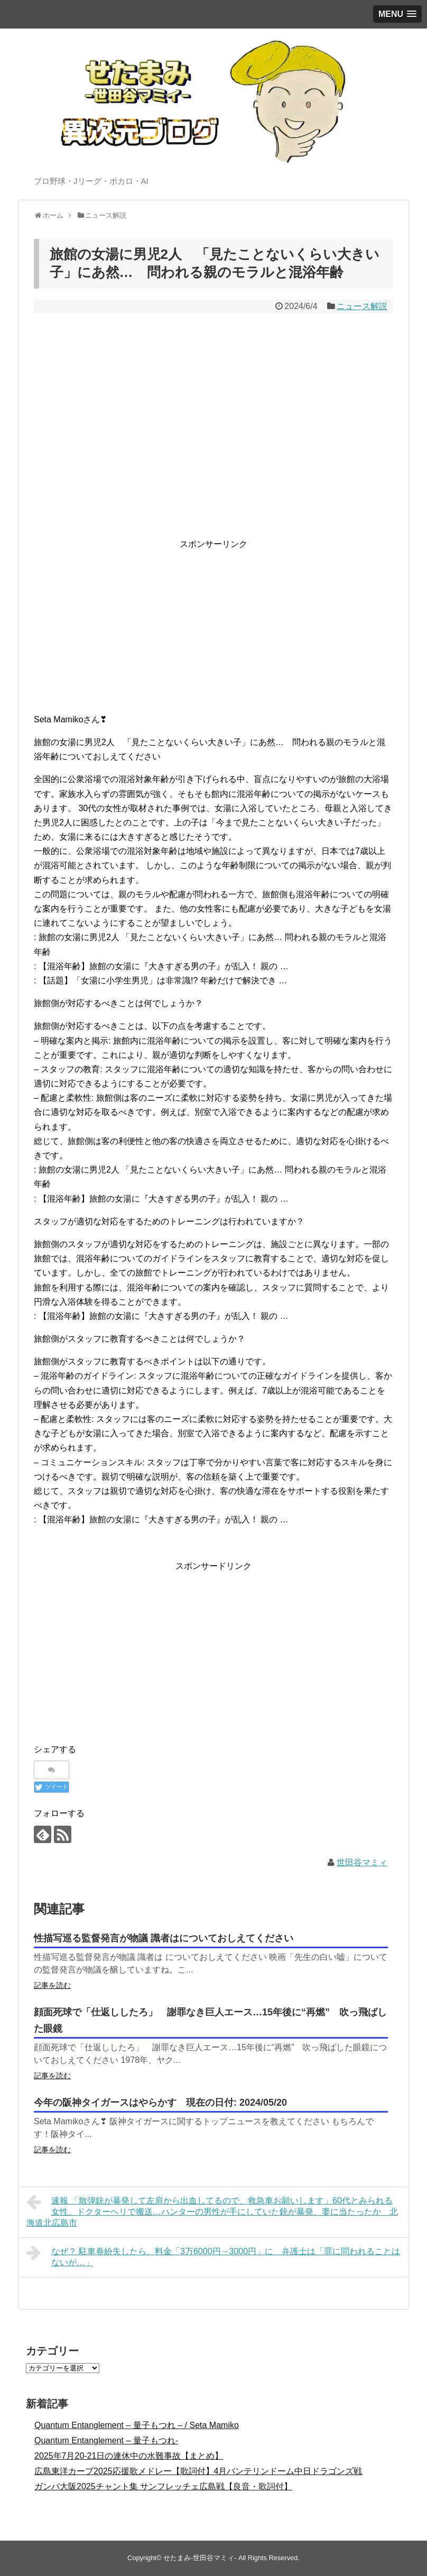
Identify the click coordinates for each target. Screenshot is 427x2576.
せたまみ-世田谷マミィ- (200, 2558)
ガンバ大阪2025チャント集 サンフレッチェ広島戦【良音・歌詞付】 (163, 2486)
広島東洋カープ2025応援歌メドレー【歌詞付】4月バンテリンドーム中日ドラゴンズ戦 (198, 2471)
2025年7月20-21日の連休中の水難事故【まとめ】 (128, 2455)
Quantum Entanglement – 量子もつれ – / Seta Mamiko (136, 2425)
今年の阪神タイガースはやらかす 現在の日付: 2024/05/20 (160, 2102)
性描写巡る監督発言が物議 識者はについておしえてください (163, 1938)
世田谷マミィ (362, 1862)
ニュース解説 (362, 306)
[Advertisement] (213, 626)
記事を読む (52, 1985)
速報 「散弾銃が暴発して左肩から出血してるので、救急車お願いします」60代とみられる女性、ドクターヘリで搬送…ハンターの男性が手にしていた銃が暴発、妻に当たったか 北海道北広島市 (212, 2210)
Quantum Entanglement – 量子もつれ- (106, 2440)
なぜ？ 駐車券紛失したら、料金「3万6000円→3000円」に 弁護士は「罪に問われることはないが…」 (213, 2255)
